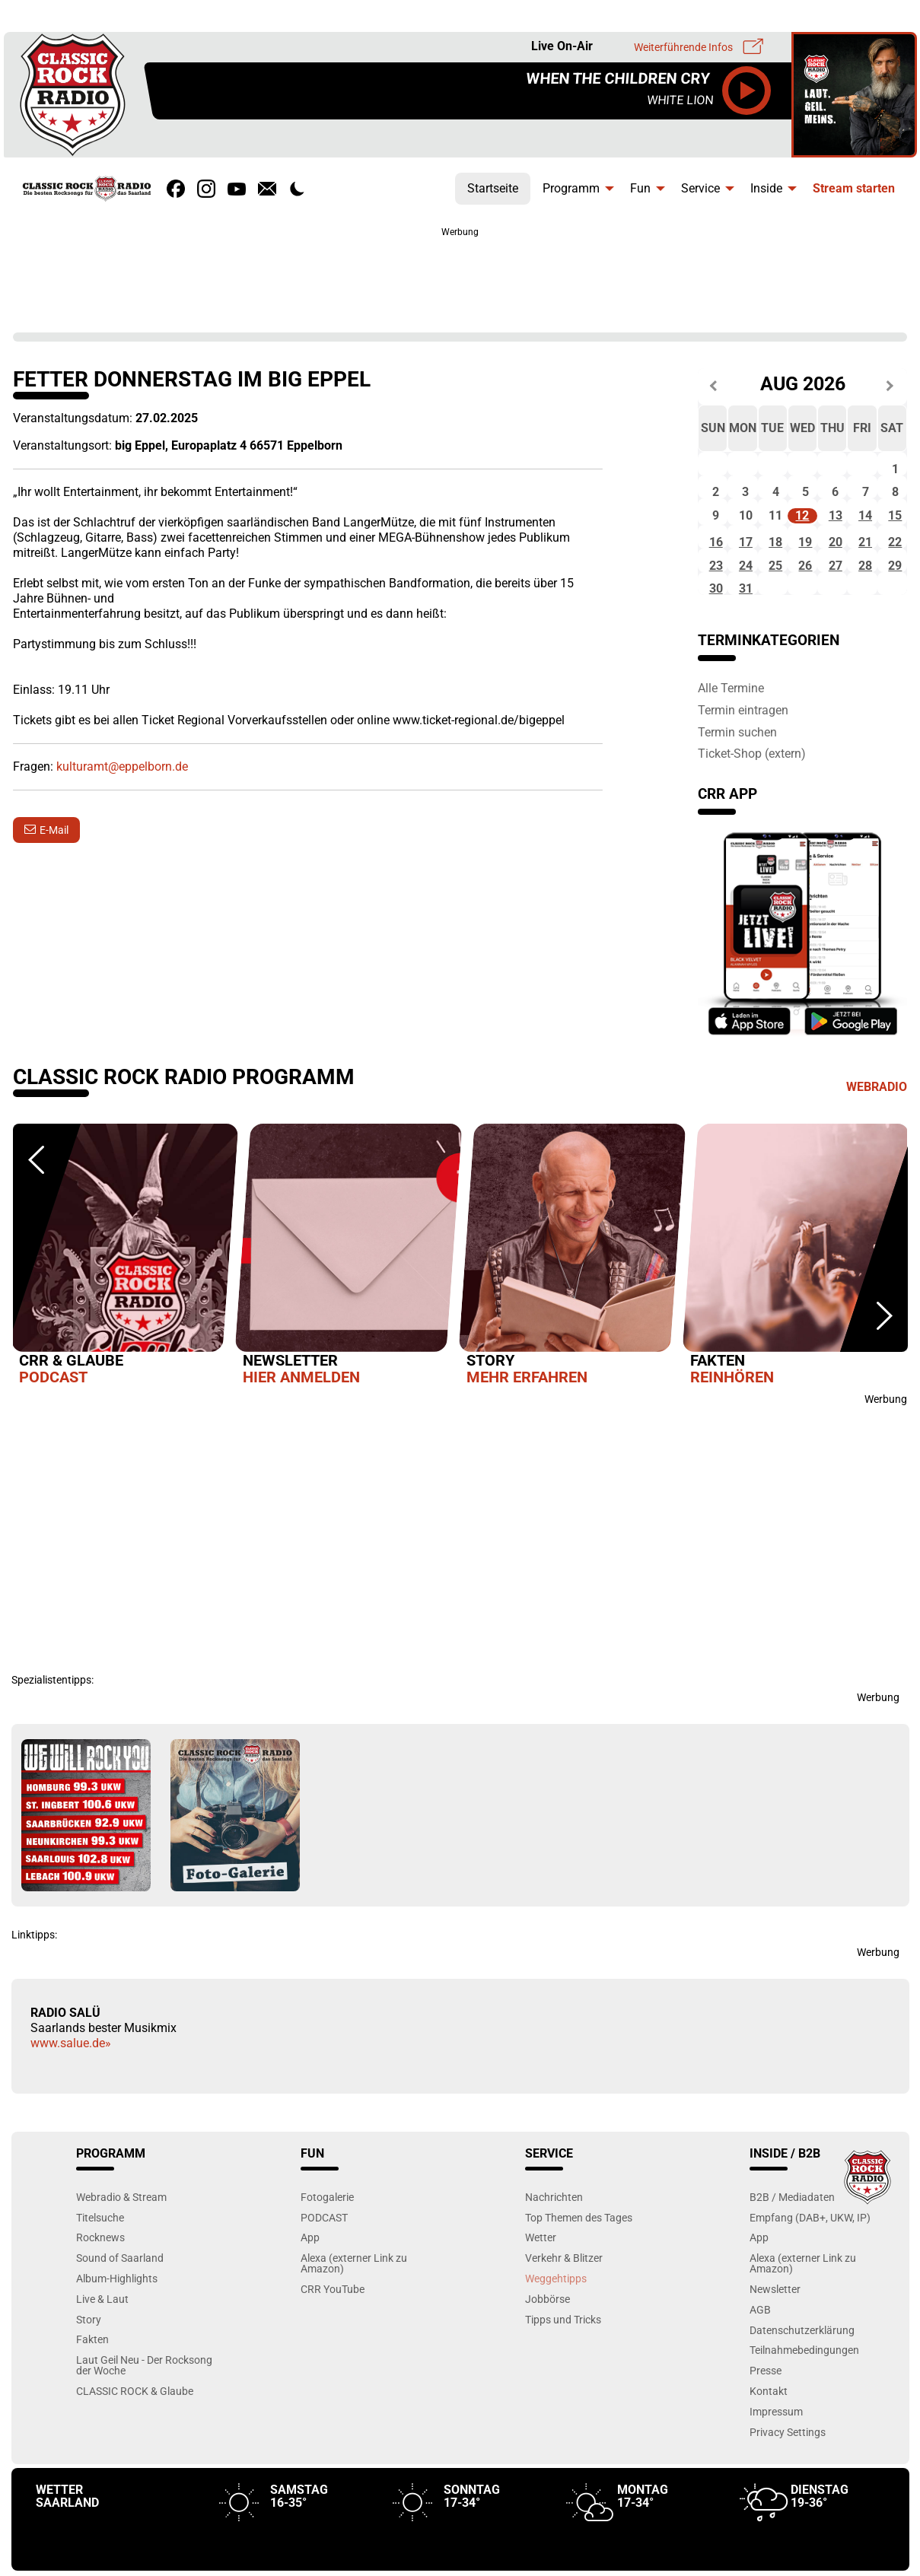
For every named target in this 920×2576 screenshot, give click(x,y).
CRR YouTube (332, 2330)
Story (88, 2361)
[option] (125, 1300)
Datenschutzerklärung (802, 2371)
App (310, 2279)
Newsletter (775, 2330)
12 (802, 537)
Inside (766, 188)
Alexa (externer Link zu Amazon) (354, 2306)
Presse (766, 2413)
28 (865, 600)
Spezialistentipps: (52, 1722)
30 (716, 631)
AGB (760, 2351)
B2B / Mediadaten (792, 2238)
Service (700, 188)
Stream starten (854, 188)
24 (746, 600)
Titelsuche (100, 2259)
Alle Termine (731, 730)
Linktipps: (34, 1977)
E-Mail (54, 830)
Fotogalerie (327, 2238)
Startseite (492, 188)
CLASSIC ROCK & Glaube (134, 2432)
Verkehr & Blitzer (564, 2300)
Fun (640, 188)
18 (775, 570)
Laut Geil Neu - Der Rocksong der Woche (144, 2407)
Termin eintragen (743, 751)
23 (716, 600)
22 (895, 570)
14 (865, 537)
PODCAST (324, 2259)
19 (805, 570)
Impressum (776, 2453)
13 (835, 537)
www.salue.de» (70, 2085)
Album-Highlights (117, 2320)
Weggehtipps (556, 2320)
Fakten (92, 2381)
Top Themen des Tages (578, 2259)
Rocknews (100, 2279)
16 (716, 570)
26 (805, 600)
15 (895, 537)
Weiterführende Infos (683, 47)
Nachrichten (554, 2238)
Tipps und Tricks (563, 2361)
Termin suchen (737, 774)
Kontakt (769, 2432)
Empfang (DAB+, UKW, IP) (810, 2259)
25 (775, 600)
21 (865, 570)
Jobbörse (547, 2340)
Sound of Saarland (120, 2300)
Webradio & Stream (121, 2238)
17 (746, 570)
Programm (571, 188)
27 (835, 600)
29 (895, 600)
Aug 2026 (802, 384)
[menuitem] (492, 185)
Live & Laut (102, 2340)
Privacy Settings (788, 2473)
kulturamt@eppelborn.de (122, 766)
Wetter (540, 2279)
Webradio (876, 1129)
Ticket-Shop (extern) (752, 796)
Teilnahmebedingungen (804, 2392)
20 (835, 570)
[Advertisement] (460, 274)
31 (746, 631)
